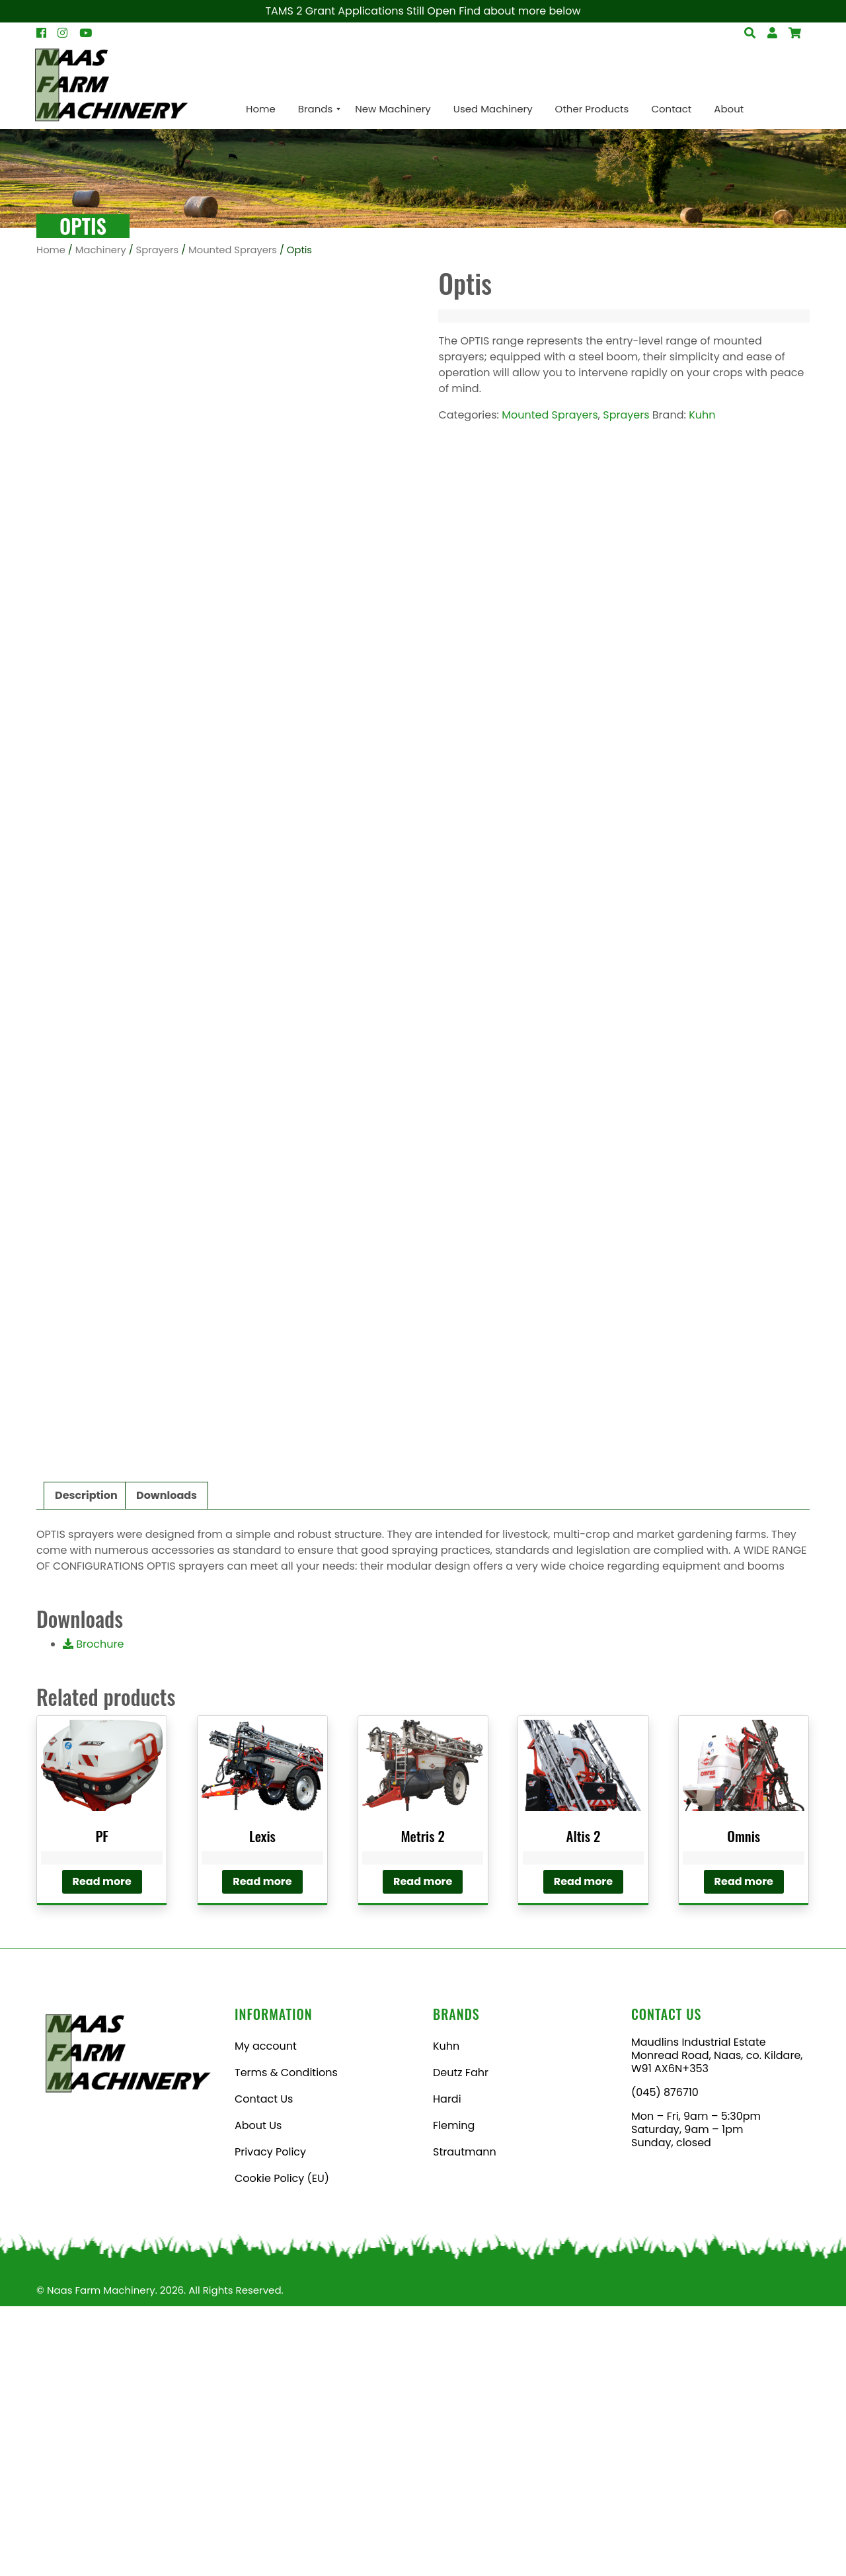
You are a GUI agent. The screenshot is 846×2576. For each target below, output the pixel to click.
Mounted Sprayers (232, 250)
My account (266, 2315)
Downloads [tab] (166, 1765)
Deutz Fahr (460, 2342)
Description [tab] (86, 1765)
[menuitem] (261, 109)
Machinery (100, 250)
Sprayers (157, 250)
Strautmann (464, 2421)
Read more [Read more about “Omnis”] (743, 2151)
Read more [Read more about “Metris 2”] (422, 2151)
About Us (258, 2395)
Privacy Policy (270, 2421)
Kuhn (702, 415)
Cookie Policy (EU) (282, 2448)
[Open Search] (794, 33)
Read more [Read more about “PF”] (102, 2151)
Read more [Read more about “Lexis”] (262, 2151)
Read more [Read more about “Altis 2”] (583, 2151)
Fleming (454, 2395)
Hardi (447, 2368)
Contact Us (264, 2368)
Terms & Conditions (286, 2342)
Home (50, 250)
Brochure (93, 1913)
